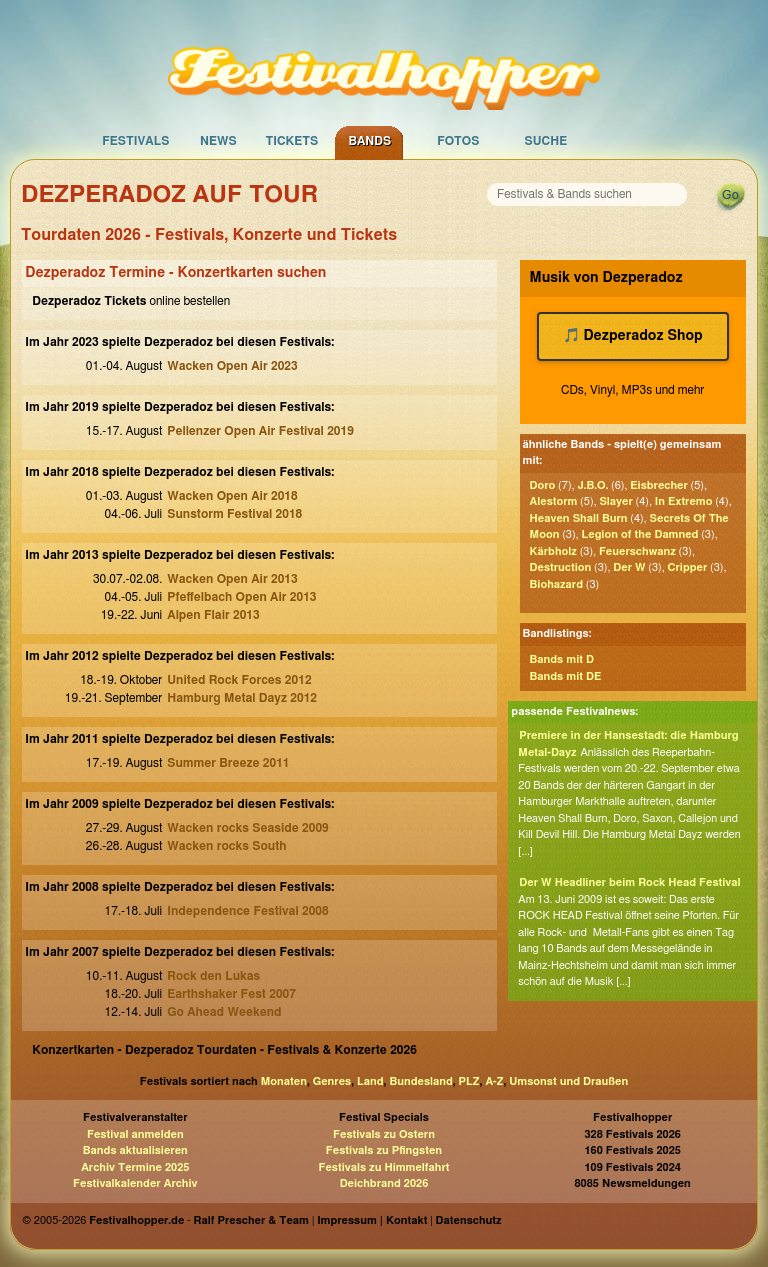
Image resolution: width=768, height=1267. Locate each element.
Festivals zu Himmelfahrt (383, 1167)
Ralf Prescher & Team (251, 1220)
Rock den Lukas (213, 976)
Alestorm (554, 501)
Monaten (284, 1081)
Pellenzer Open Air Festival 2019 (260, 431)
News (218, 141)
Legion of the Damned (639, 534)
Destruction (561, 567)
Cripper (688, 567)
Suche (545, 141)
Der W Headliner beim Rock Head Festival (629, 882)
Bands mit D (562, 659)
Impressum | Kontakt (372, 1220)
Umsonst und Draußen (568, 1081)
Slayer (615, 501)
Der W (629, 567)
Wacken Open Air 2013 (232, 579)
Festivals (135, 141)
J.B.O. (592, 485)
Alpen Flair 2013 (213, 615)
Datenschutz (469, 1220)
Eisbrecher (659, 485)
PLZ (469, 1081)
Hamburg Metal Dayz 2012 (242, 698)
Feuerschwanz (637, 551)
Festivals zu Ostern (384, 1134)
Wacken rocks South (226, 846)
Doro (543, 485)
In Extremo (684, 501)
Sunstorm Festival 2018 (234, 514)
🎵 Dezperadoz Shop (633, 336)
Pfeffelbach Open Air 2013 (241, 597)
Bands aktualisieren (135, 1150)
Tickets (291, 141)
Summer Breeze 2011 (228, 763)
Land (370, 1081)
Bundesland (420, 1081)
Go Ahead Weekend (224, 1012)
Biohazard (556, 584)
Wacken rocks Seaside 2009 (247, 828)
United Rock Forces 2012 (239, 680)
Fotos (458, 141)
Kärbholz (553, 551)
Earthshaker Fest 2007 (231, 994)
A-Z (494, 1081)
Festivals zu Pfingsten (384, 1150)
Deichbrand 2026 (384, 1183)
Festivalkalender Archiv (135, 1183)
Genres (332, 1081)
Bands (369, 141)
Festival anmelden (135, 1134)
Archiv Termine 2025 (135, 1167)
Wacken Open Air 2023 (232, 366)
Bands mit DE (566, 676)
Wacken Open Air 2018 (232, 496)
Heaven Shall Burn (579, 518)
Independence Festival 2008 (247, 911)
